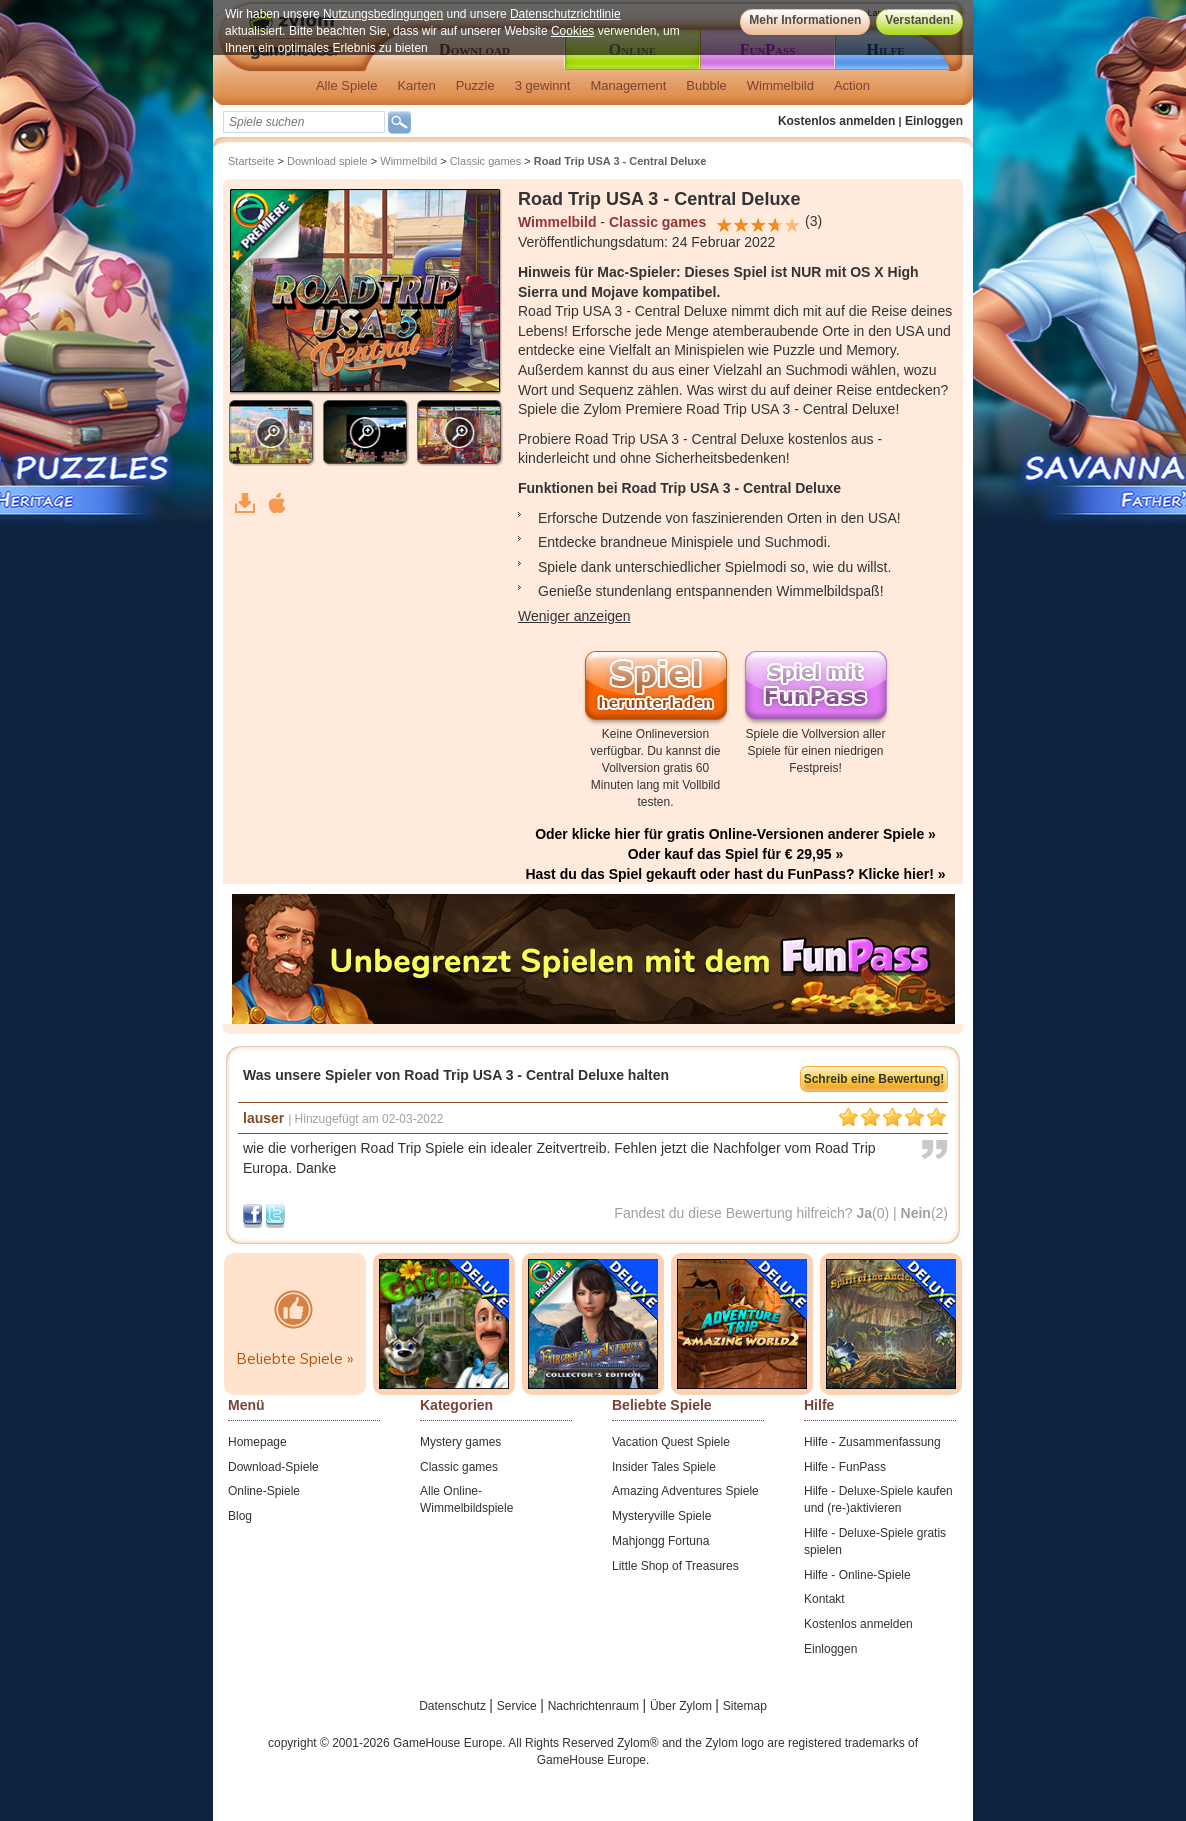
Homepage (257, 1442)
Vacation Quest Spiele (671, 1442)
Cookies (572, 31)
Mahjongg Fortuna (660, 1541)
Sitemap (745, 1706)
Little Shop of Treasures (675, 1566)
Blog (240, 1516)
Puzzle (475, 85)
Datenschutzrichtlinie (565, 14)
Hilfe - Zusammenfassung (872, 1442)
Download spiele (327, 161)
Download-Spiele (273, 1467)
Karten (416, 85)
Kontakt (824, 1599)
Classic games (486, 161)
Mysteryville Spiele (661, 1516)
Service (518, 1706)
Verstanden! (919, 20)
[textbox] (304, 122)
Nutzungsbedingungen (383, 14)
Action (852, 85)
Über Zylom (682, 1706)
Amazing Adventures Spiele (685, 1491)
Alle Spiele (346, 85)
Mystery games (460, 1442)
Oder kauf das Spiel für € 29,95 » (736, 854)
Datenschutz (454, 1706)
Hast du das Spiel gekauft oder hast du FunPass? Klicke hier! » (735, 874)
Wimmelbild (780, 85)
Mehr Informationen (805, 20)
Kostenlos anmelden (836, 121)
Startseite (251, 161)
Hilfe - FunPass (845, 1467)
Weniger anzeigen (574, 616)
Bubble (706, 85)
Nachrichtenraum (595, 1706)
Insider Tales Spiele (664, 1467)
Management (628, 85)
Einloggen (934, 121)
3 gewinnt (543, 85)
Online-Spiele (264, 1491)
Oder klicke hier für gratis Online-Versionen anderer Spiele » (735, 834)
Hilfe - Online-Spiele (857, 1575)
